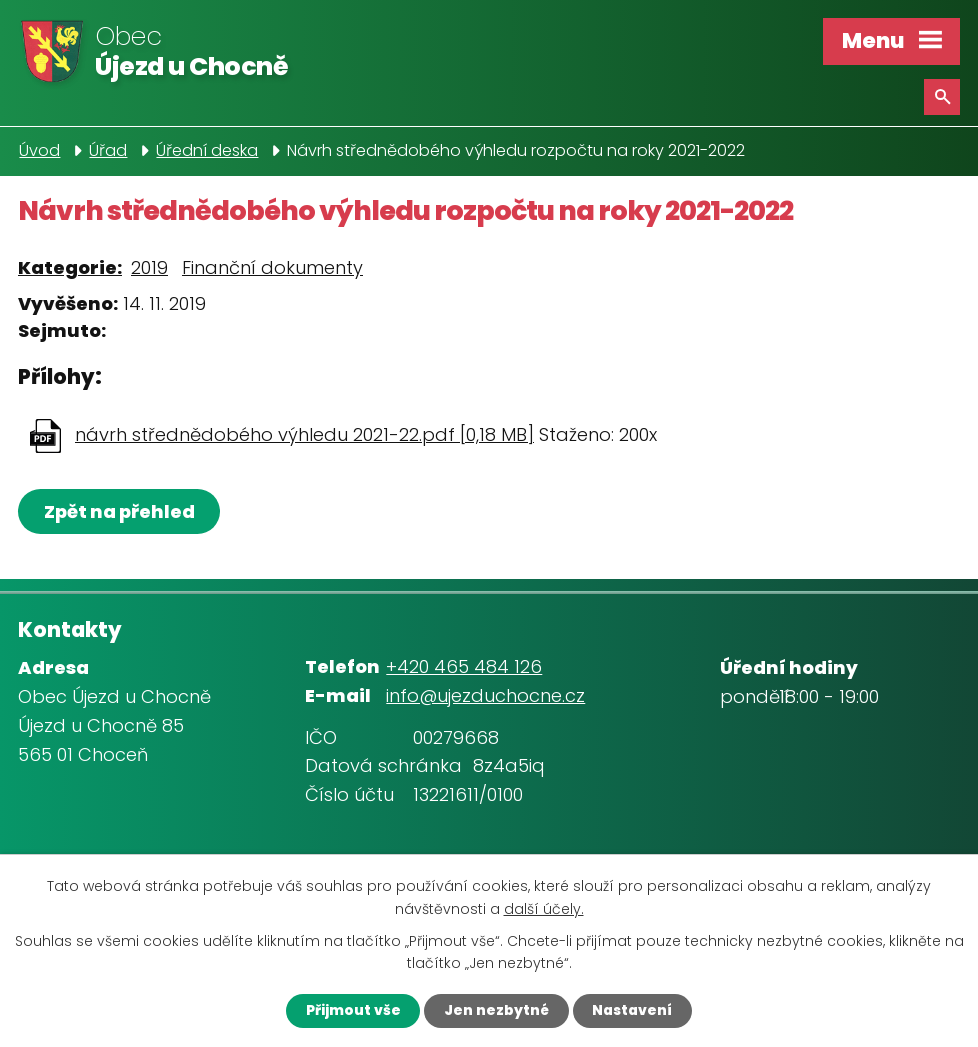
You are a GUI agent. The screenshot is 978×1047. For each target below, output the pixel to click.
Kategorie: (70, 267)
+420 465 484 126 (464, 666)
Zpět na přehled (120, 511)
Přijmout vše (348, 1010)
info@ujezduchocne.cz (485, 695)
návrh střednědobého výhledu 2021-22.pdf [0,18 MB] (304, 434)
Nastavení (635, 1010)
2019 (149, 267)
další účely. (544, 908)
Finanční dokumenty (272, 267)
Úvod (39, 150)
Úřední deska (207, 150)
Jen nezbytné (495, 1010)
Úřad (108, 150)
